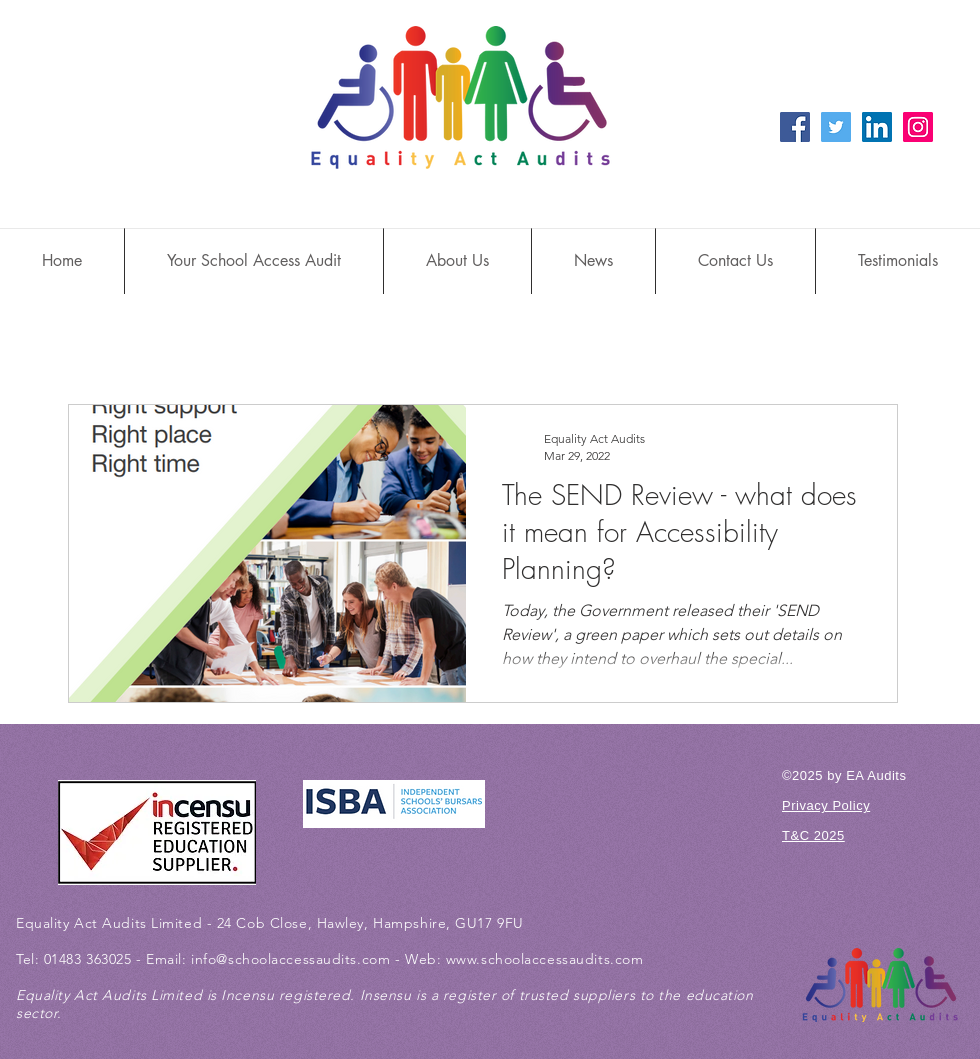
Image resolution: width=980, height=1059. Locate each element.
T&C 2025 (813, 835)
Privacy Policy (826, 805)
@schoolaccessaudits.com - (310, 959)
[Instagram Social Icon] (918, 127)
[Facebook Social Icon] (795, 127)
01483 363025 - (95, 959)
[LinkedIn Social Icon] (877, 127)
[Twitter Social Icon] (836, 127)
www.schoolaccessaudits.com (545, 959)
